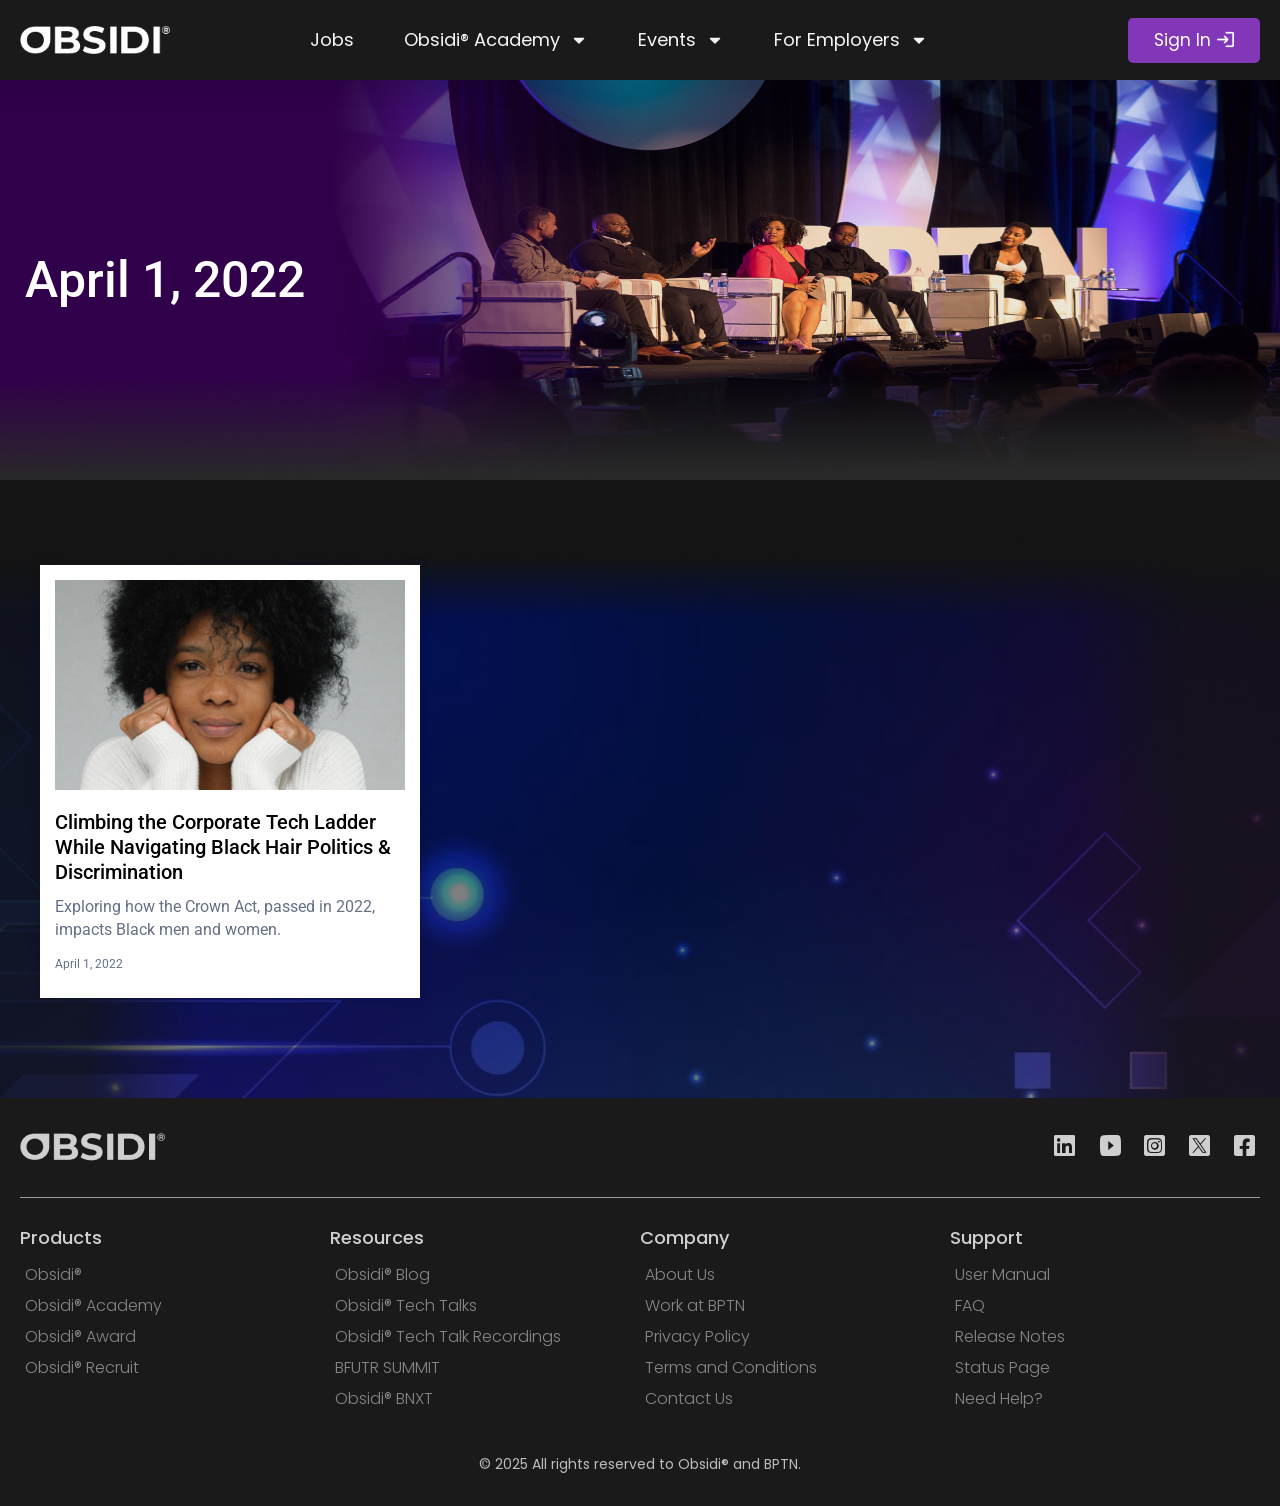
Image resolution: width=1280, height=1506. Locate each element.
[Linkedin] (1059, 1147)
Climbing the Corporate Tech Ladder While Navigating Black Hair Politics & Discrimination (223, 847)
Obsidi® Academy (496, 40)
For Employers (851, 40)
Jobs (332, 39)
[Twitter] (1194, 1147)
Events (681, 40)
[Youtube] (1104, 1147)
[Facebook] (1239, 1147)
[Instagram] (1149, 1147)
